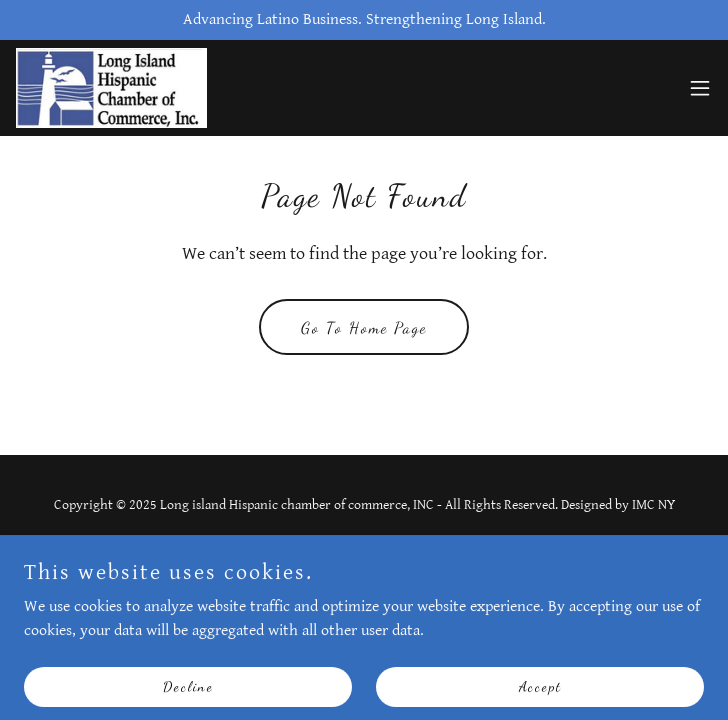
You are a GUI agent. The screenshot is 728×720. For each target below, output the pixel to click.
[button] (700, 88)
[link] (111, 88)
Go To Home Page (364, 327)
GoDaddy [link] (399, 550)
